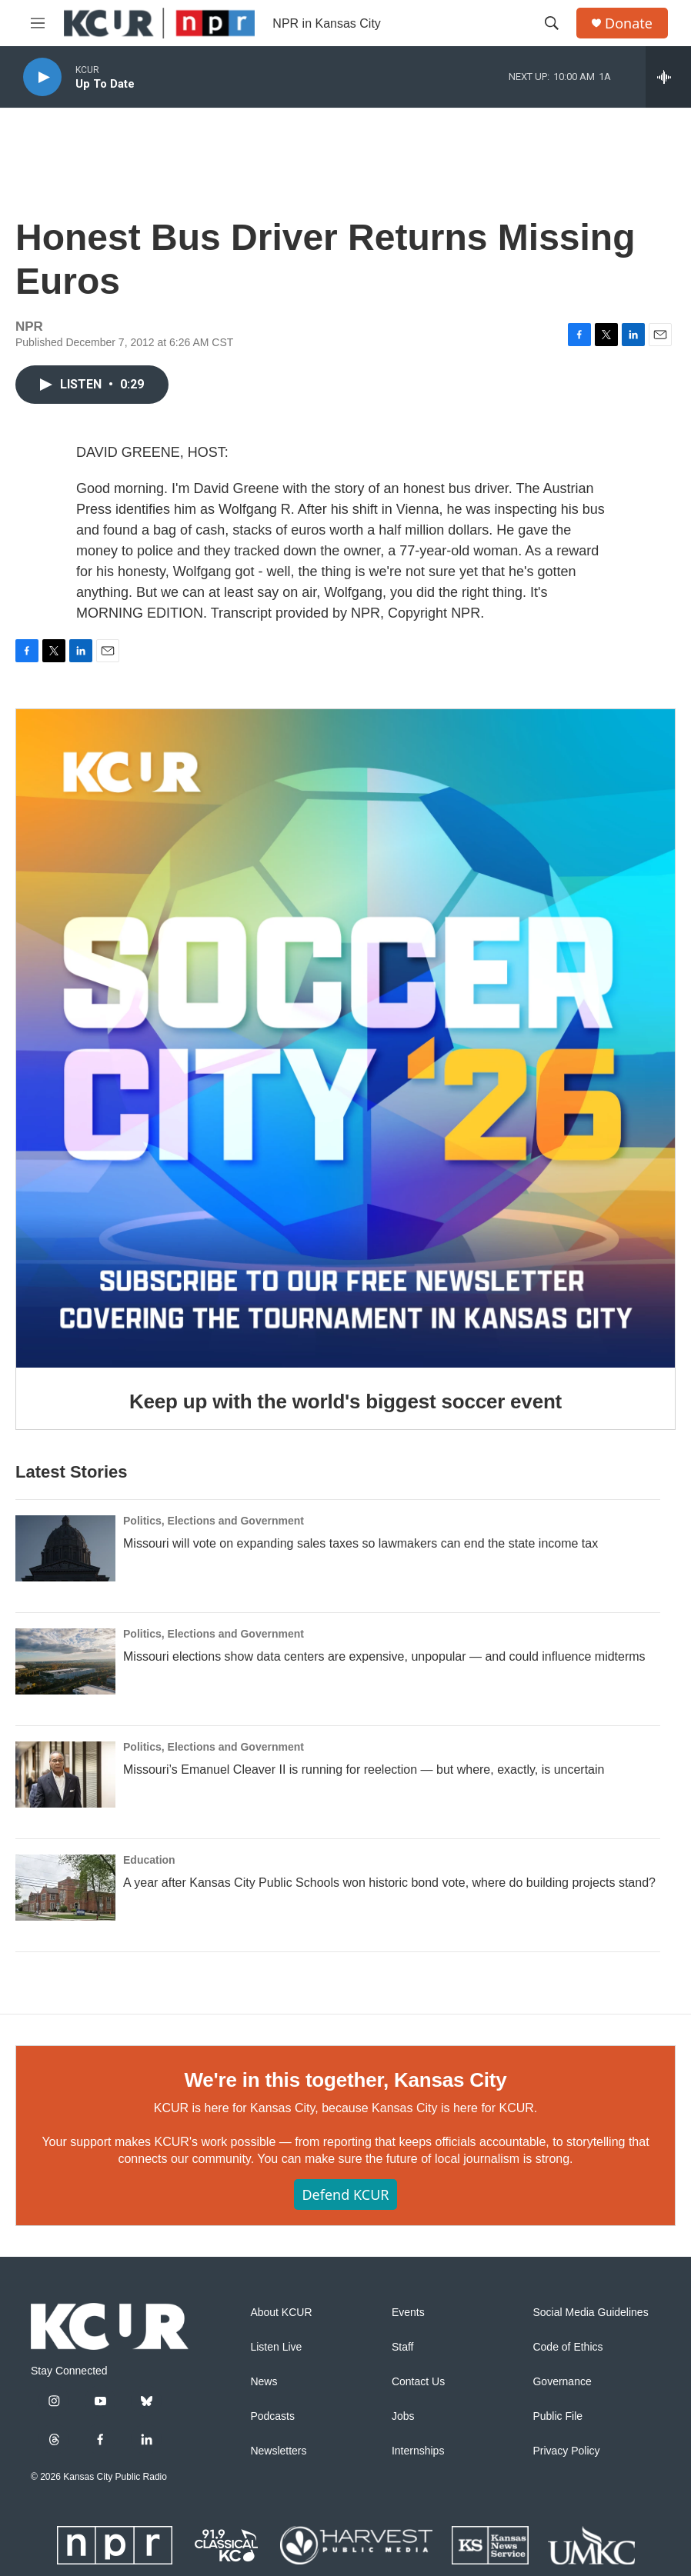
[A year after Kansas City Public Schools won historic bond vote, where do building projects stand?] (65, 1888)
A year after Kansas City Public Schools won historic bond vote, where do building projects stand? (389, 1882)
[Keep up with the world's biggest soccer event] (345, 1038)
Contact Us (418, 2382)
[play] (42, 77)
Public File (557, 2416)
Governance (561, 2382)
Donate (629, 23)
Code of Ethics (567, 2347)
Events (408, 2312)
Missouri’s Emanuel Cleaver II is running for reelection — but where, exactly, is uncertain (363, 1769)
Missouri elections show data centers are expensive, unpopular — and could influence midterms (384, 1656)
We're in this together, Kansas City (345, 2079)
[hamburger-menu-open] (37, 23)
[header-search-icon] (551, 23)
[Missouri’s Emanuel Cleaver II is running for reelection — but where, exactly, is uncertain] (65, 1774)
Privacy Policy (565, 2451)
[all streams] (668, 77)
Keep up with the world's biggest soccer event (345, 1401)
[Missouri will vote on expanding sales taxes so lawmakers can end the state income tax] (65, 1548)
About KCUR (281, 2312)
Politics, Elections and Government (213, 1521)
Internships (418, 2451)
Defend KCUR (345, 2194)
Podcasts (272, 2416)
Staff (403, 2347)
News (263, 2382)
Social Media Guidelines (590, 2312)
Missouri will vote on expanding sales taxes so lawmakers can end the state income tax (360, 1543)
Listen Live (276, 2347)
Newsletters (278, 2451)
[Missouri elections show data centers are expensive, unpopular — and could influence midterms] (65, 1661)
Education (149, 1860)
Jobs (403, 2416)
